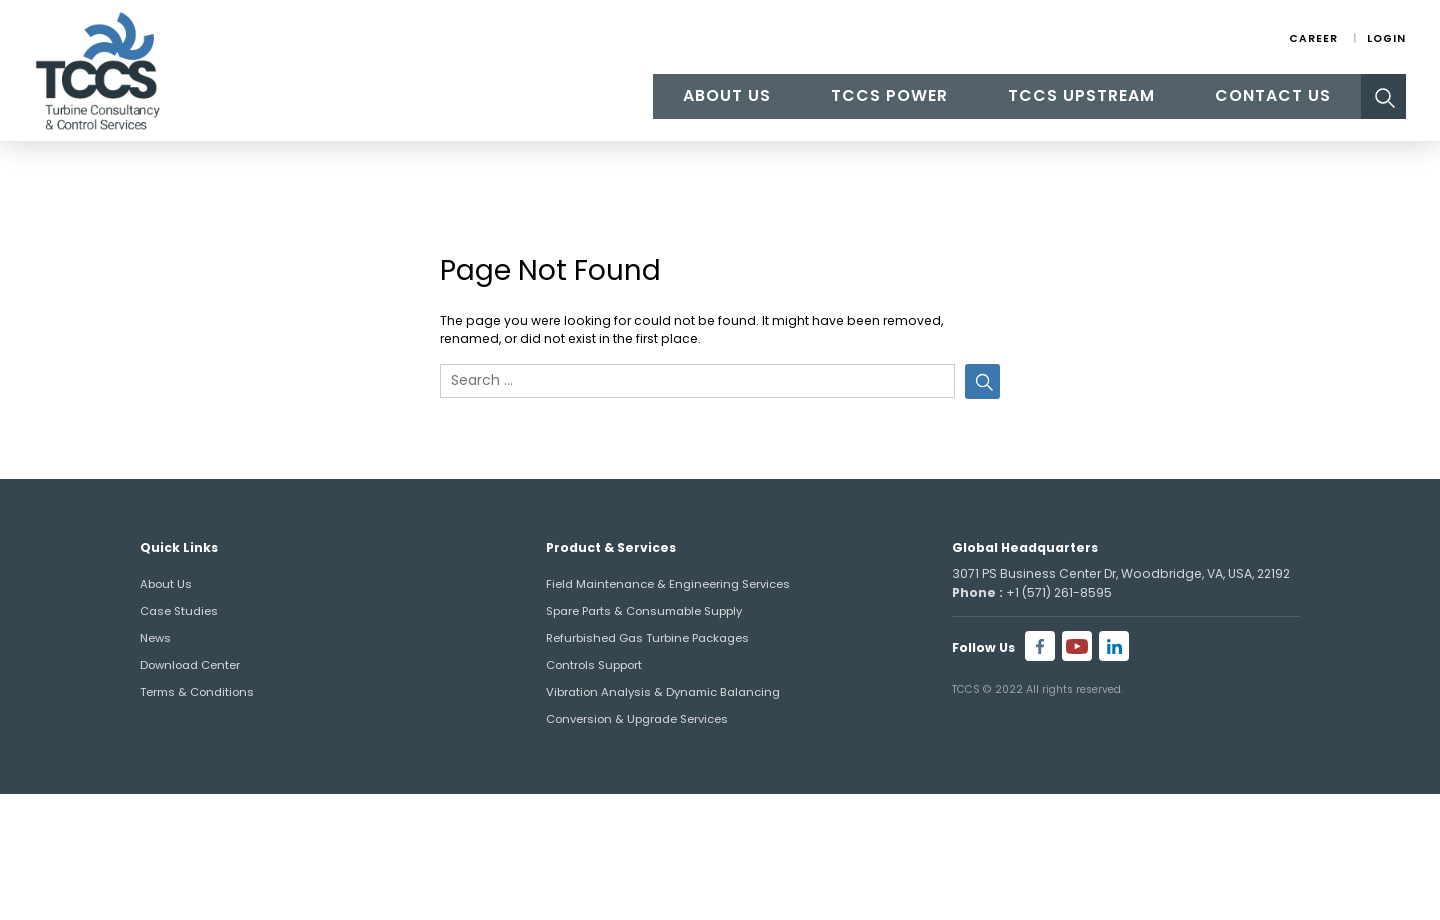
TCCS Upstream (1081, 95)
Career (1313, 38)
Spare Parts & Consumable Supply (644, 611)
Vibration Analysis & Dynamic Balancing (663, 692)
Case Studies (179, 611)
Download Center (190, 665)
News (155, 638)
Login (1386, 38)
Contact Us (1273, 95)
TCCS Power (889, 95)
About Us (727, 95)
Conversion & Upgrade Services (637, 719)
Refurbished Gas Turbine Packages (647, 638)
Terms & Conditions (197, 692)
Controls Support (594, 665)
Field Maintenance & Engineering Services (668, 584)
